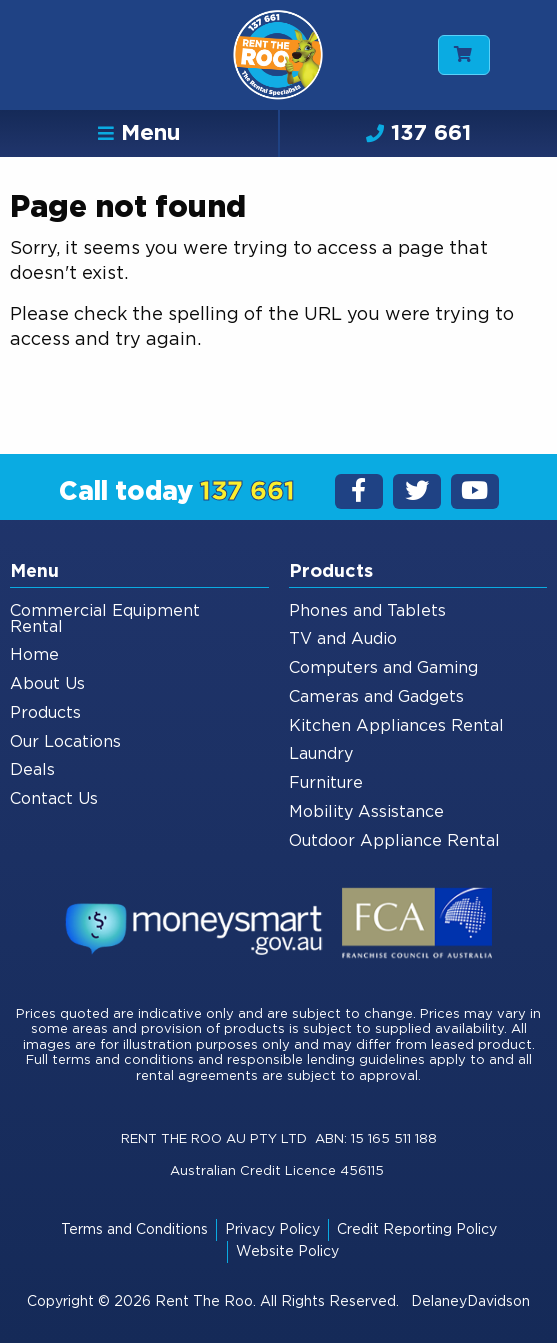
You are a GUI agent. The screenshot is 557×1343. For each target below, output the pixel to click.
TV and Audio (343, 639)
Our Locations (65, 742)
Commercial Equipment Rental (105, 619)
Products (45, 713)
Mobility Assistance (366, 812)
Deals (32, 770)
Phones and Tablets (367, 611)
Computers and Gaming (383, 668)
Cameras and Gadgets (376, 697)
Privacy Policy (272, 1230)
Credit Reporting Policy (417, 1230)
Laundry (321, 754)
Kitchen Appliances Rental (396, 726)
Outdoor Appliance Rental (394, 841)
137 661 (418, 133)
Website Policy (287, 1252)
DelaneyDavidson (470, 1302)
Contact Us (54, 799)
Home (34, 655)
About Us (47, 684)
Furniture (326, 783)
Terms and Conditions (134, 1230)
